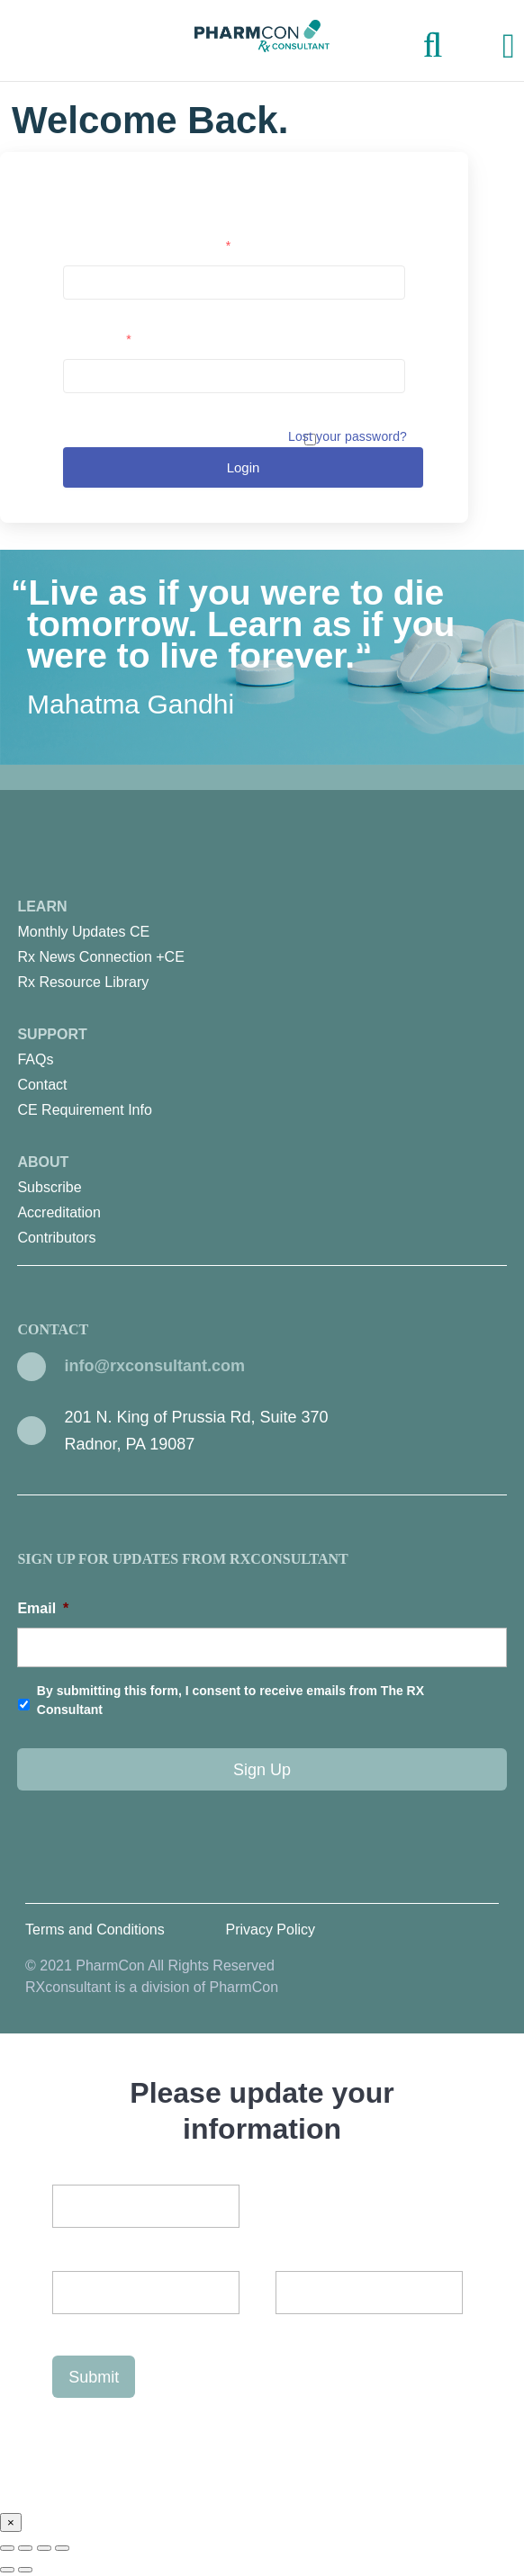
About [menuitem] (261, 1202)
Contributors (56, 1237)
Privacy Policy (270, 1929)
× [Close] (10, 2522)
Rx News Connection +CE (100, 957)
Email (42, 1608)
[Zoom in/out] (62, 2548)
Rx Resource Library (83, 982)
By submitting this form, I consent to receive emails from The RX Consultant (230, 1700)
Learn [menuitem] (261, 947)
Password (97, 339)
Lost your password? (347, 436)
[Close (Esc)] (7, 2548)
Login (243, 467)
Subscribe (49, 1187)
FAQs (35, 1059)
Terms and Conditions (95, 1929)
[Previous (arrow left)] (7, 2569)
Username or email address (146, 245)
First (258, 2292)
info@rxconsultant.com (154, 1366)
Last (65, 2324)
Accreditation (59, 1212)
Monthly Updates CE (83, 931)
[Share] (25, 2548)
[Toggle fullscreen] (44, 2548)
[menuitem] (261, 932)
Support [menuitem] (261, 1075)
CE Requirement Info (84, 1109)
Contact (42, 1084)
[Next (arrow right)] (25, 2569)
